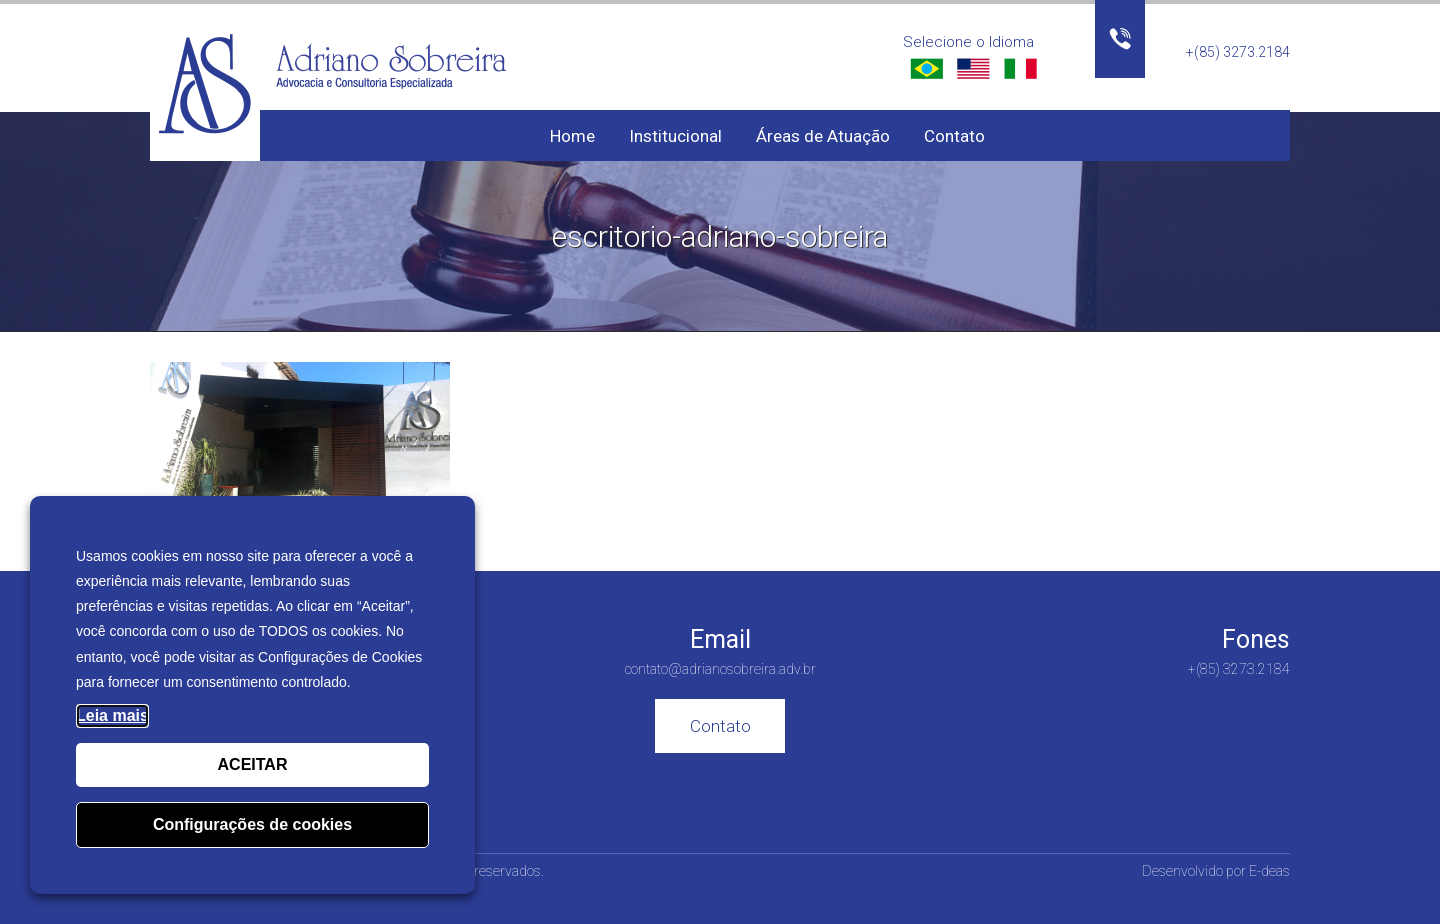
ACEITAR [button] (253, 764)
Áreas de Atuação (823, 136)
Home (572, 136)
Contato (954, 136)
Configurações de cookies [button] (252, 824)
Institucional (675, 136)
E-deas (1269, 871)
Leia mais (112, 715)
